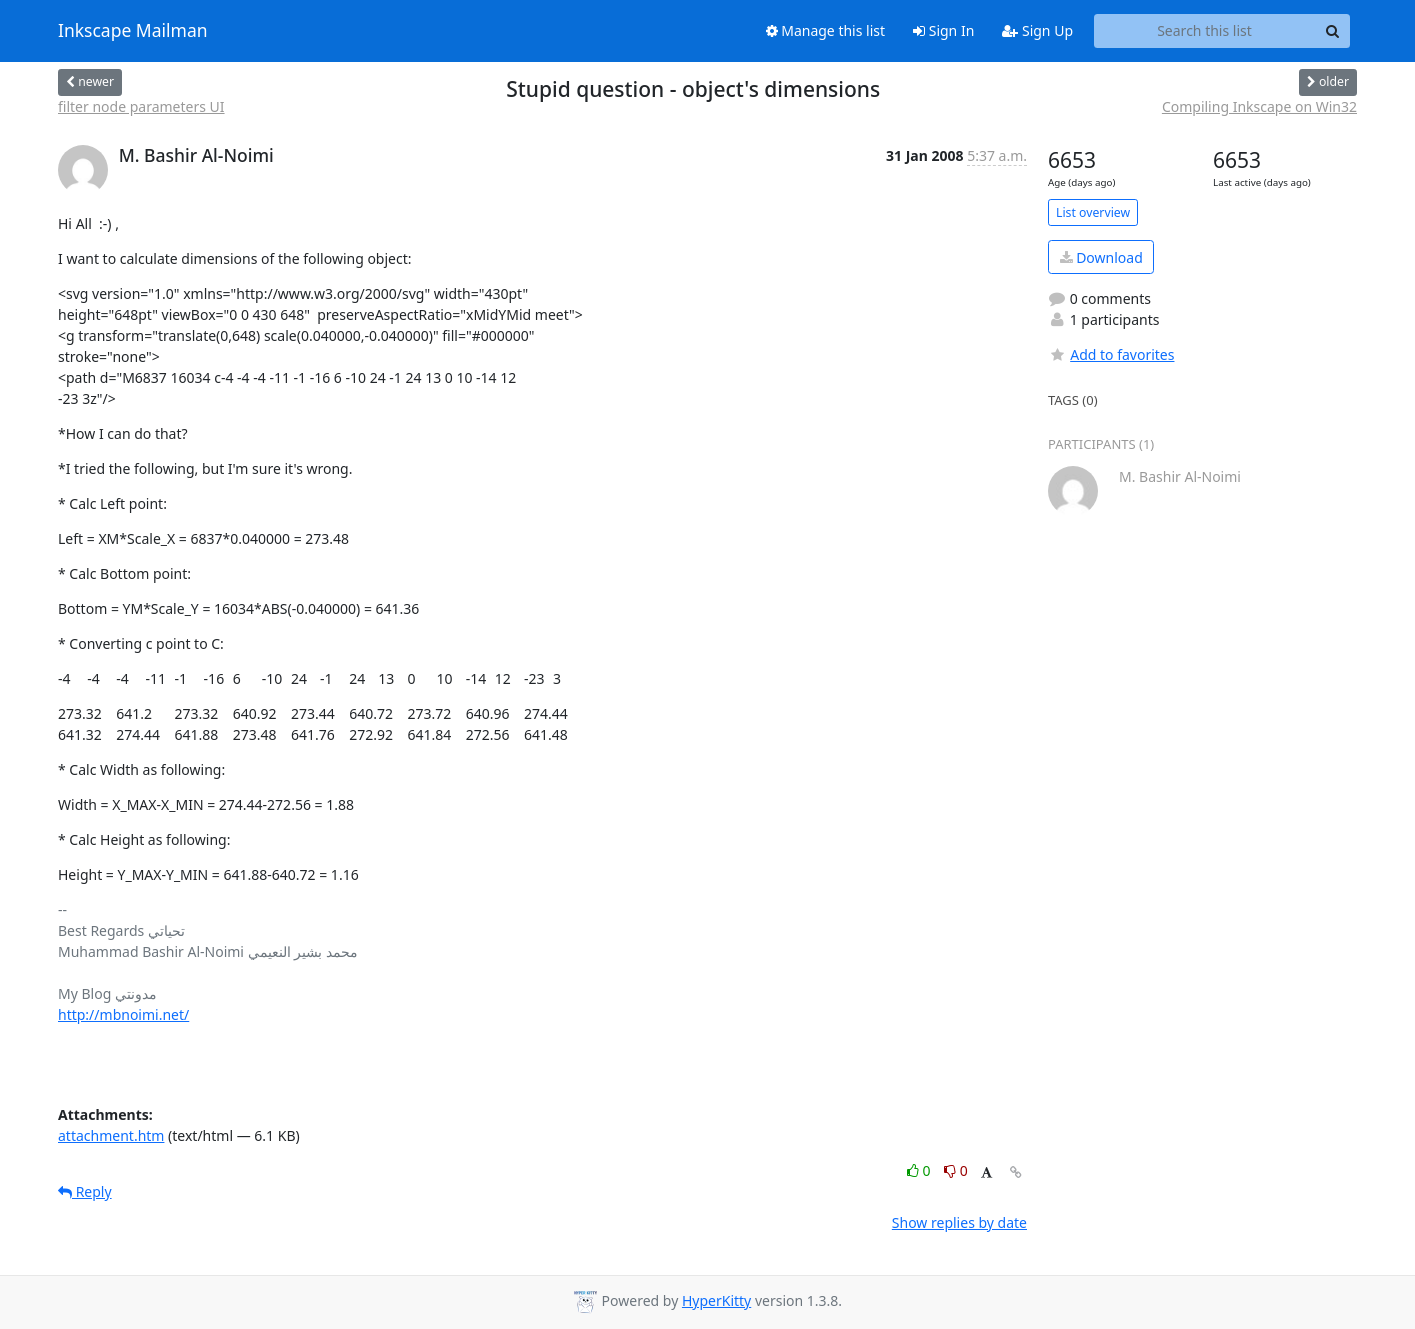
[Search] (1332, 31)
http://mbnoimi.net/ (123, 1014)
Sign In (943, 30)
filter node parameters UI (141, 106)
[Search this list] (1204, 31)
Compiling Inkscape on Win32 (1259, 106)
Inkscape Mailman (133, 31)
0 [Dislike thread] (956, 1170)
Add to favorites (1111, 354)
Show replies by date (959, 1222)
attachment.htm (111, 1135)
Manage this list (826, 30)
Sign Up (1037, 30)
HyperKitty (716, 1300)
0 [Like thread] (920, 1170)
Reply (85, 1191)
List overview (1093, 212)
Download (1101, 257)
